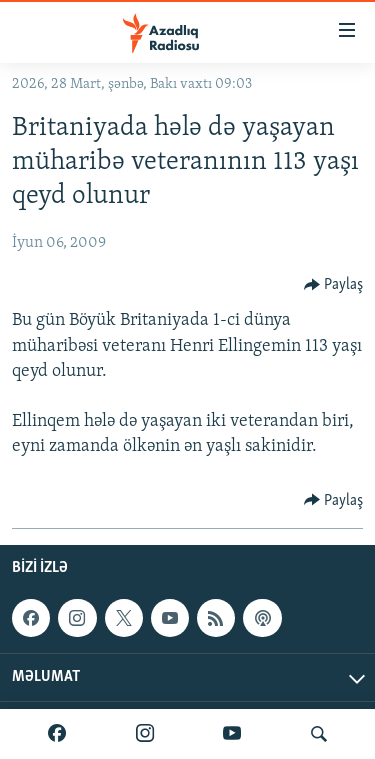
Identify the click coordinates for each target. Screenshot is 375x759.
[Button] (334, 285)
